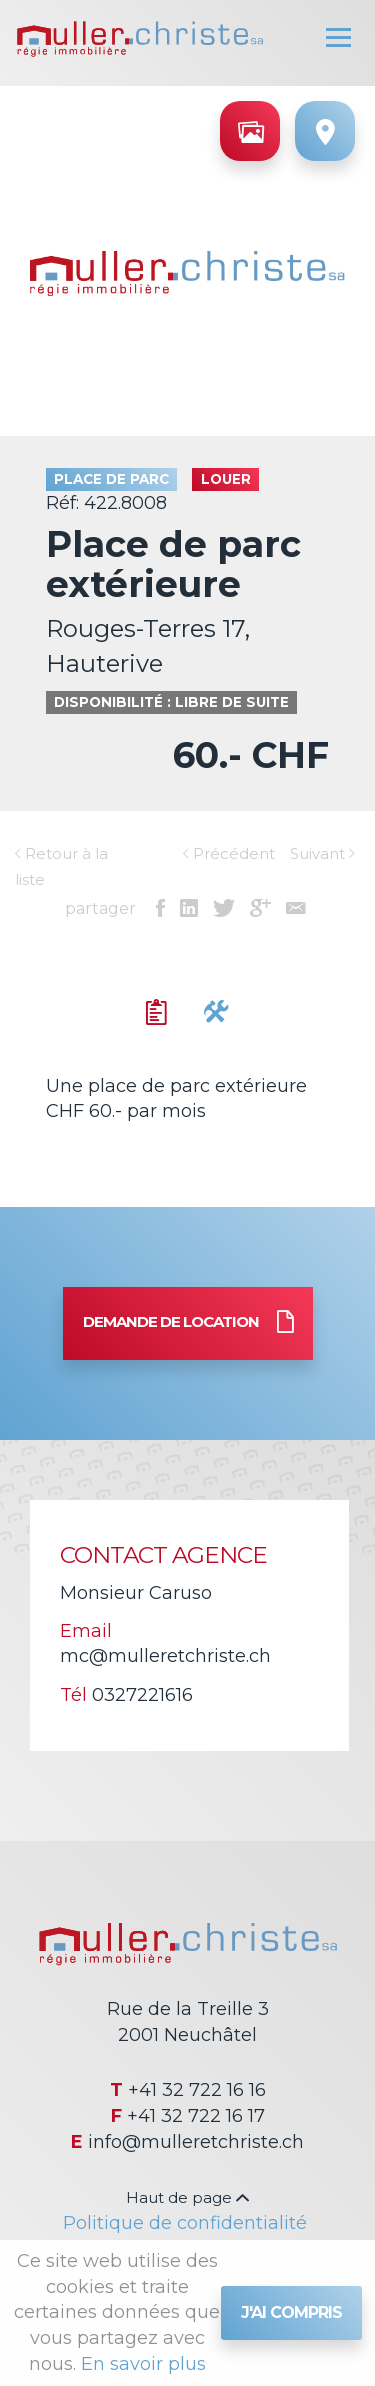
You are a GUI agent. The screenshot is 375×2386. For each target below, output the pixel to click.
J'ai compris (291, 2312)
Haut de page (187, 2197)
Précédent (229, 853)
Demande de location (188, 1323)
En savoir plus (143, 2364)
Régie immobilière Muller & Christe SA (140, 39)
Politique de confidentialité (185, 2223)
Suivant (322, 853)
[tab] (156, 1013)
